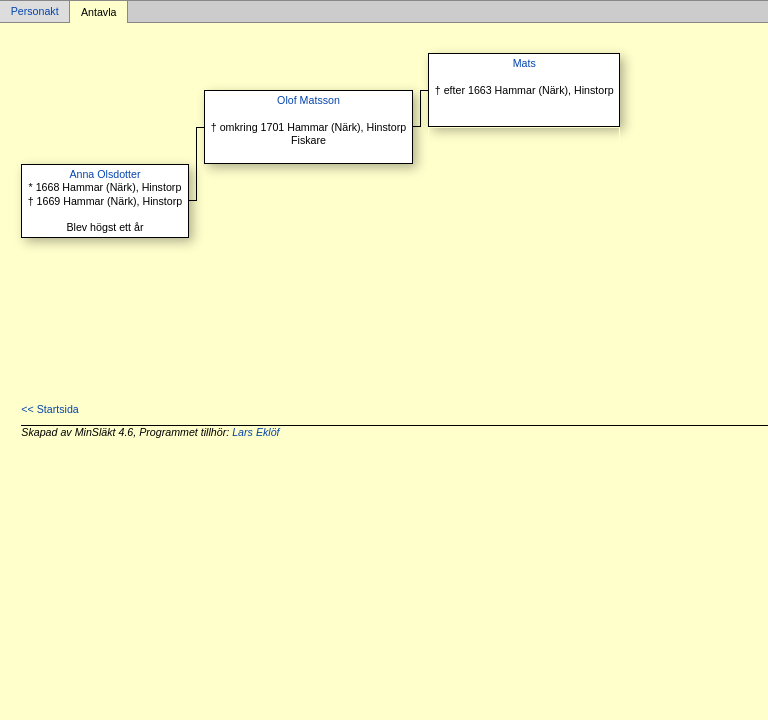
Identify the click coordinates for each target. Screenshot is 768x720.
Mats (524, 63)
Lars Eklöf (255, 432)
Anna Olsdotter (104, 174)
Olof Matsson (308, 100)
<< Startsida (49, 409)
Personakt (35, 12)
